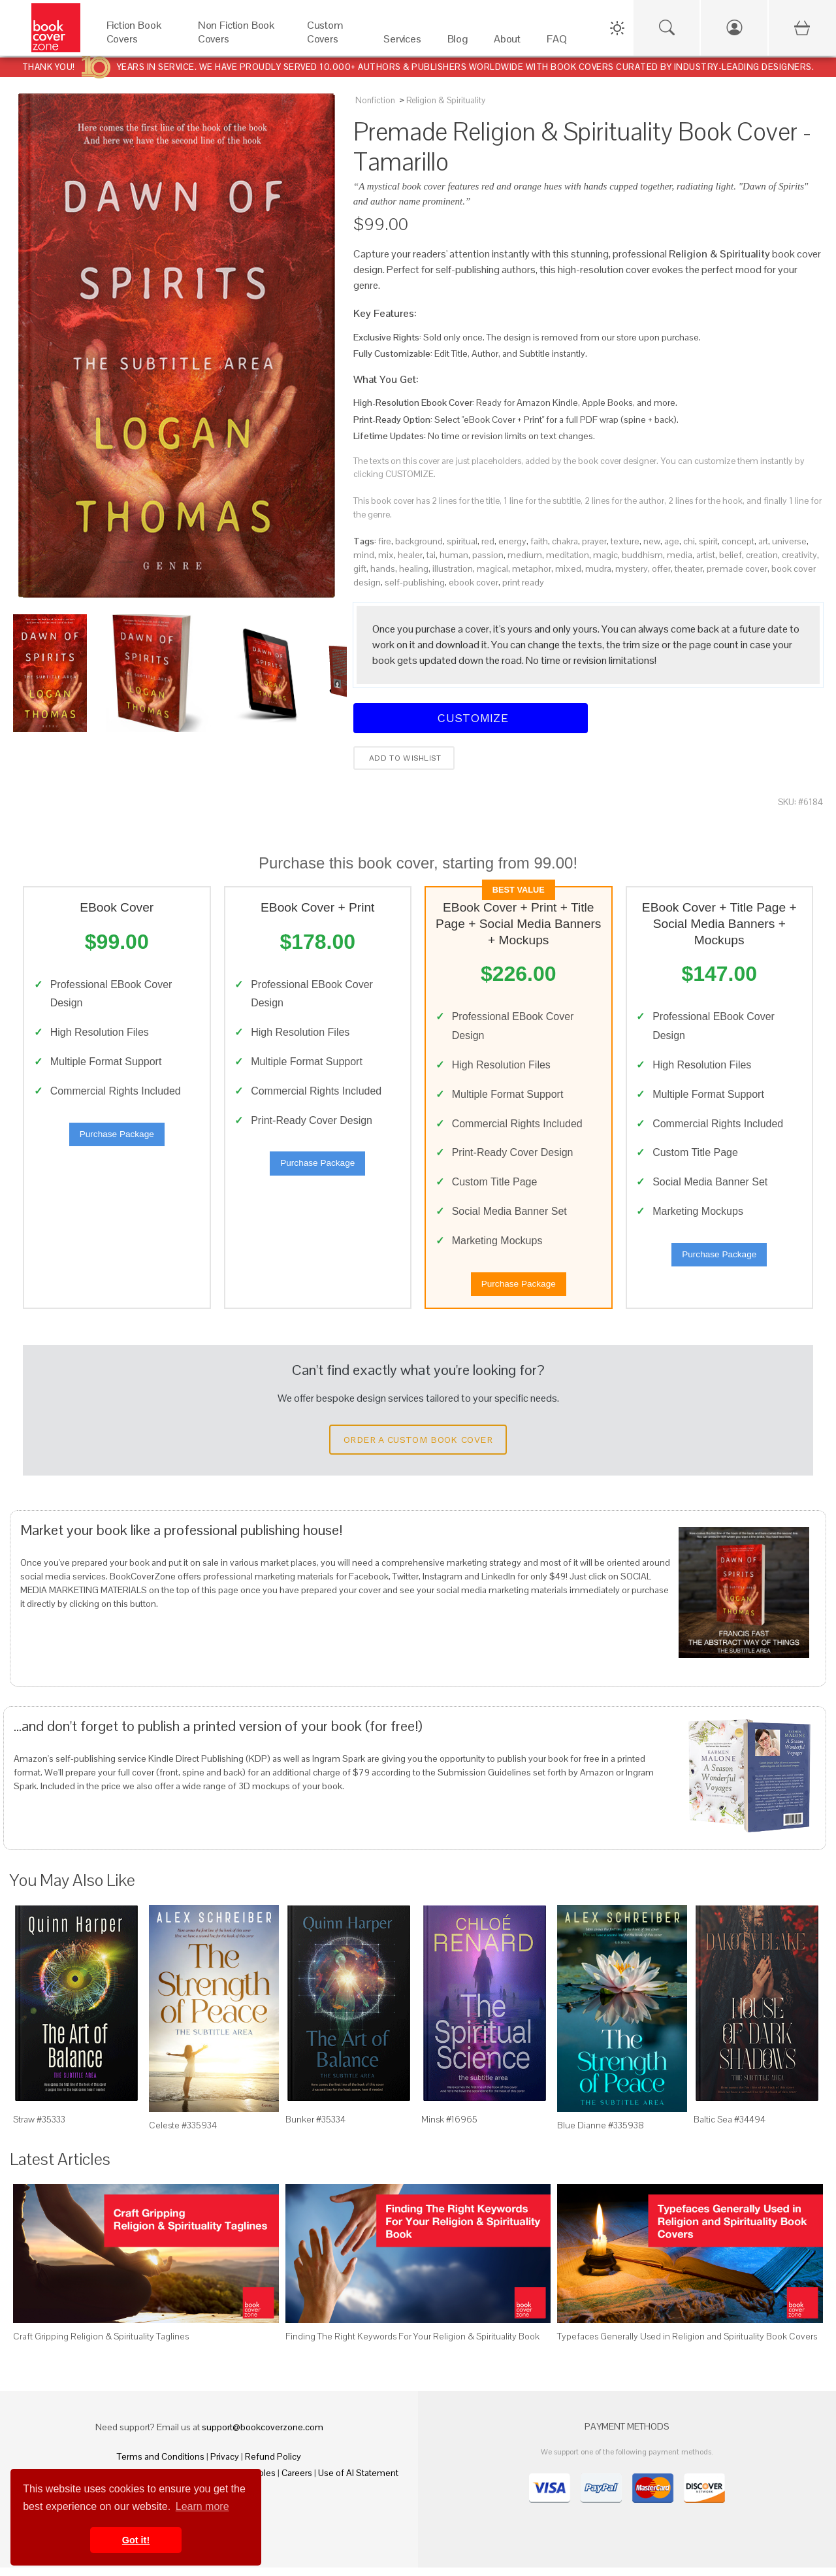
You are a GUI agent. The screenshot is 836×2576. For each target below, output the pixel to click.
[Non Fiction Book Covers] (239, 42)
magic (605, 555)
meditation (567, 555)
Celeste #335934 (183, 2133)
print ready (523, 582)
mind (363, 555)
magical (492, 568)
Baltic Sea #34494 (729, 2128)
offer (661, 568)
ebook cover (473, 582)
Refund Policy (273, 2465)
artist (705, 555)
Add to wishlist (404, 758)
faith (539, 541)
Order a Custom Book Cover (418, 1448)
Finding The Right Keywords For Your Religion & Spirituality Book (412, 2345)
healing (413, 568)
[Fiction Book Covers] (139, 42)
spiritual (462, 541)
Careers (296, 2481)
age (671, 541)
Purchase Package (117, 1138)
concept (738, 541)
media (679, 555)
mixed (568, 568)
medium (524, 555)
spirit (708, 541)
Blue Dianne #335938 (600, 2133)
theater (689, 568)
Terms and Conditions (160, 2465)
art (763, 541)
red (487, 541)
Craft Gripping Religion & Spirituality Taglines (101, 2345)
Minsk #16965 (449, 2128)
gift (359, 568)
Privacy (224, 2465)
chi (689, 541)
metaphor (531, 568)
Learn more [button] (202, 2506)
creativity (799, 555)
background (419, 541)
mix (386, 555)
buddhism (642, 555)
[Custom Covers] (332, 42)
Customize (471, 718)
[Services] (402, 42)
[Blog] (457, 42)
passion (488, 555)
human (454, 555)
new (651, 541)
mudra (598, 568)
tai (431, 555)
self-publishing (415, 582)
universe (789, 541)
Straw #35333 (39, 2128)
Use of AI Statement (358, 2481)
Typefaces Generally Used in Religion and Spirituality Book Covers (687, 2345)
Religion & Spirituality (445, 100)
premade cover (737, 568)
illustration (452, 568)
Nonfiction (375, 100)
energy (512, 541)
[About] (507, 42)
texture (625, 541)
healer (410, 555)
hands (382, 568)
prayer (594, 541)
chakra (565, 541)
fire (384, 541)
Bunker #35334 (315, 2128)
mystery (631, 568)
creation (762, 555)
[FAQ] (556, 42)
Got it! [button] (136, 2540)
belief (730, 555)
